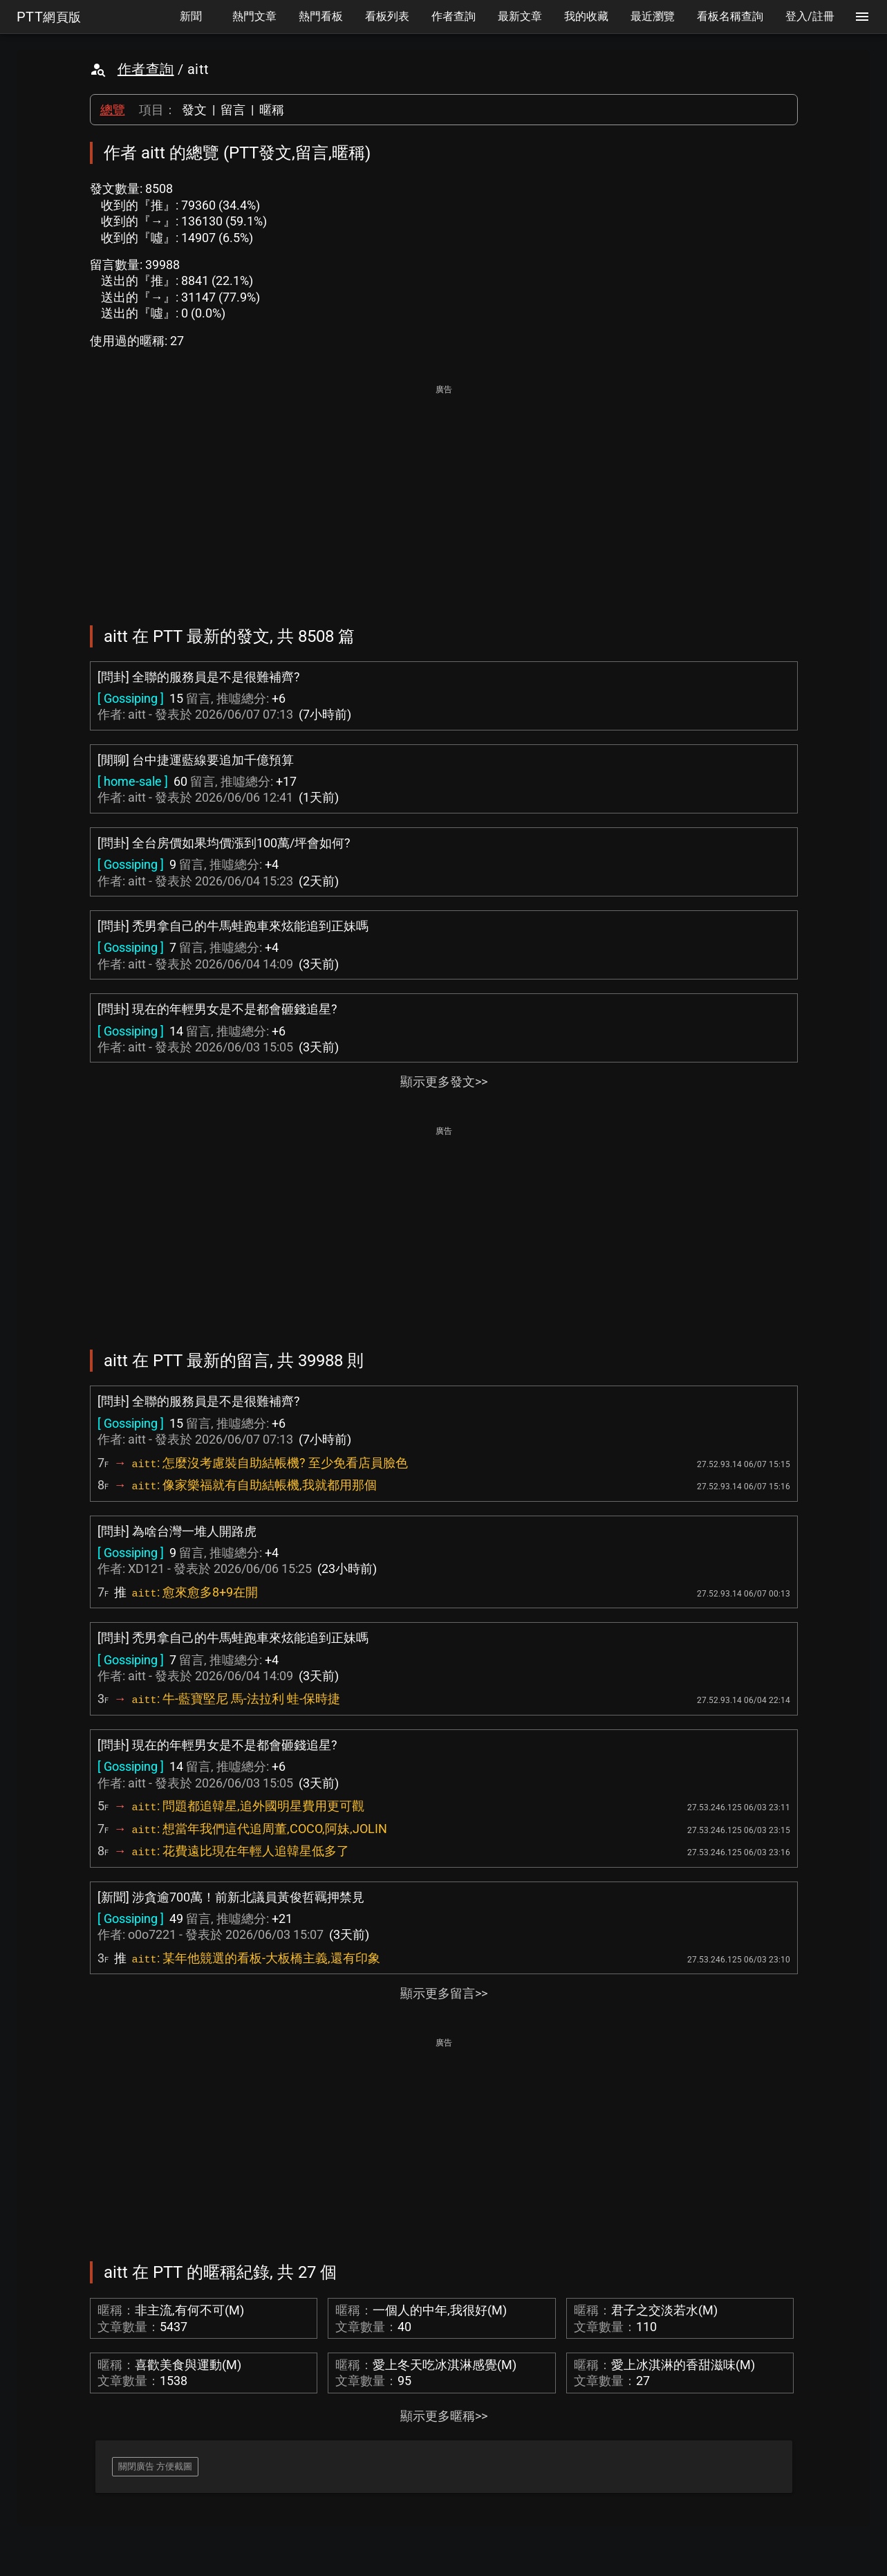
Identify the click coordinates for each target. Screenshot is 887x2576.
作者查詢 (146, 69)
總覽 (112, 109)
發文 (194, 109)
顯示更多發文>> (443, 1081)
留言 (233, 109)
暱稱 (271, 109)
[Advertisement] (444, 495)
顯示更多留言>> (443, 1993)
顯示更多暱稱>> (443, 2416)
